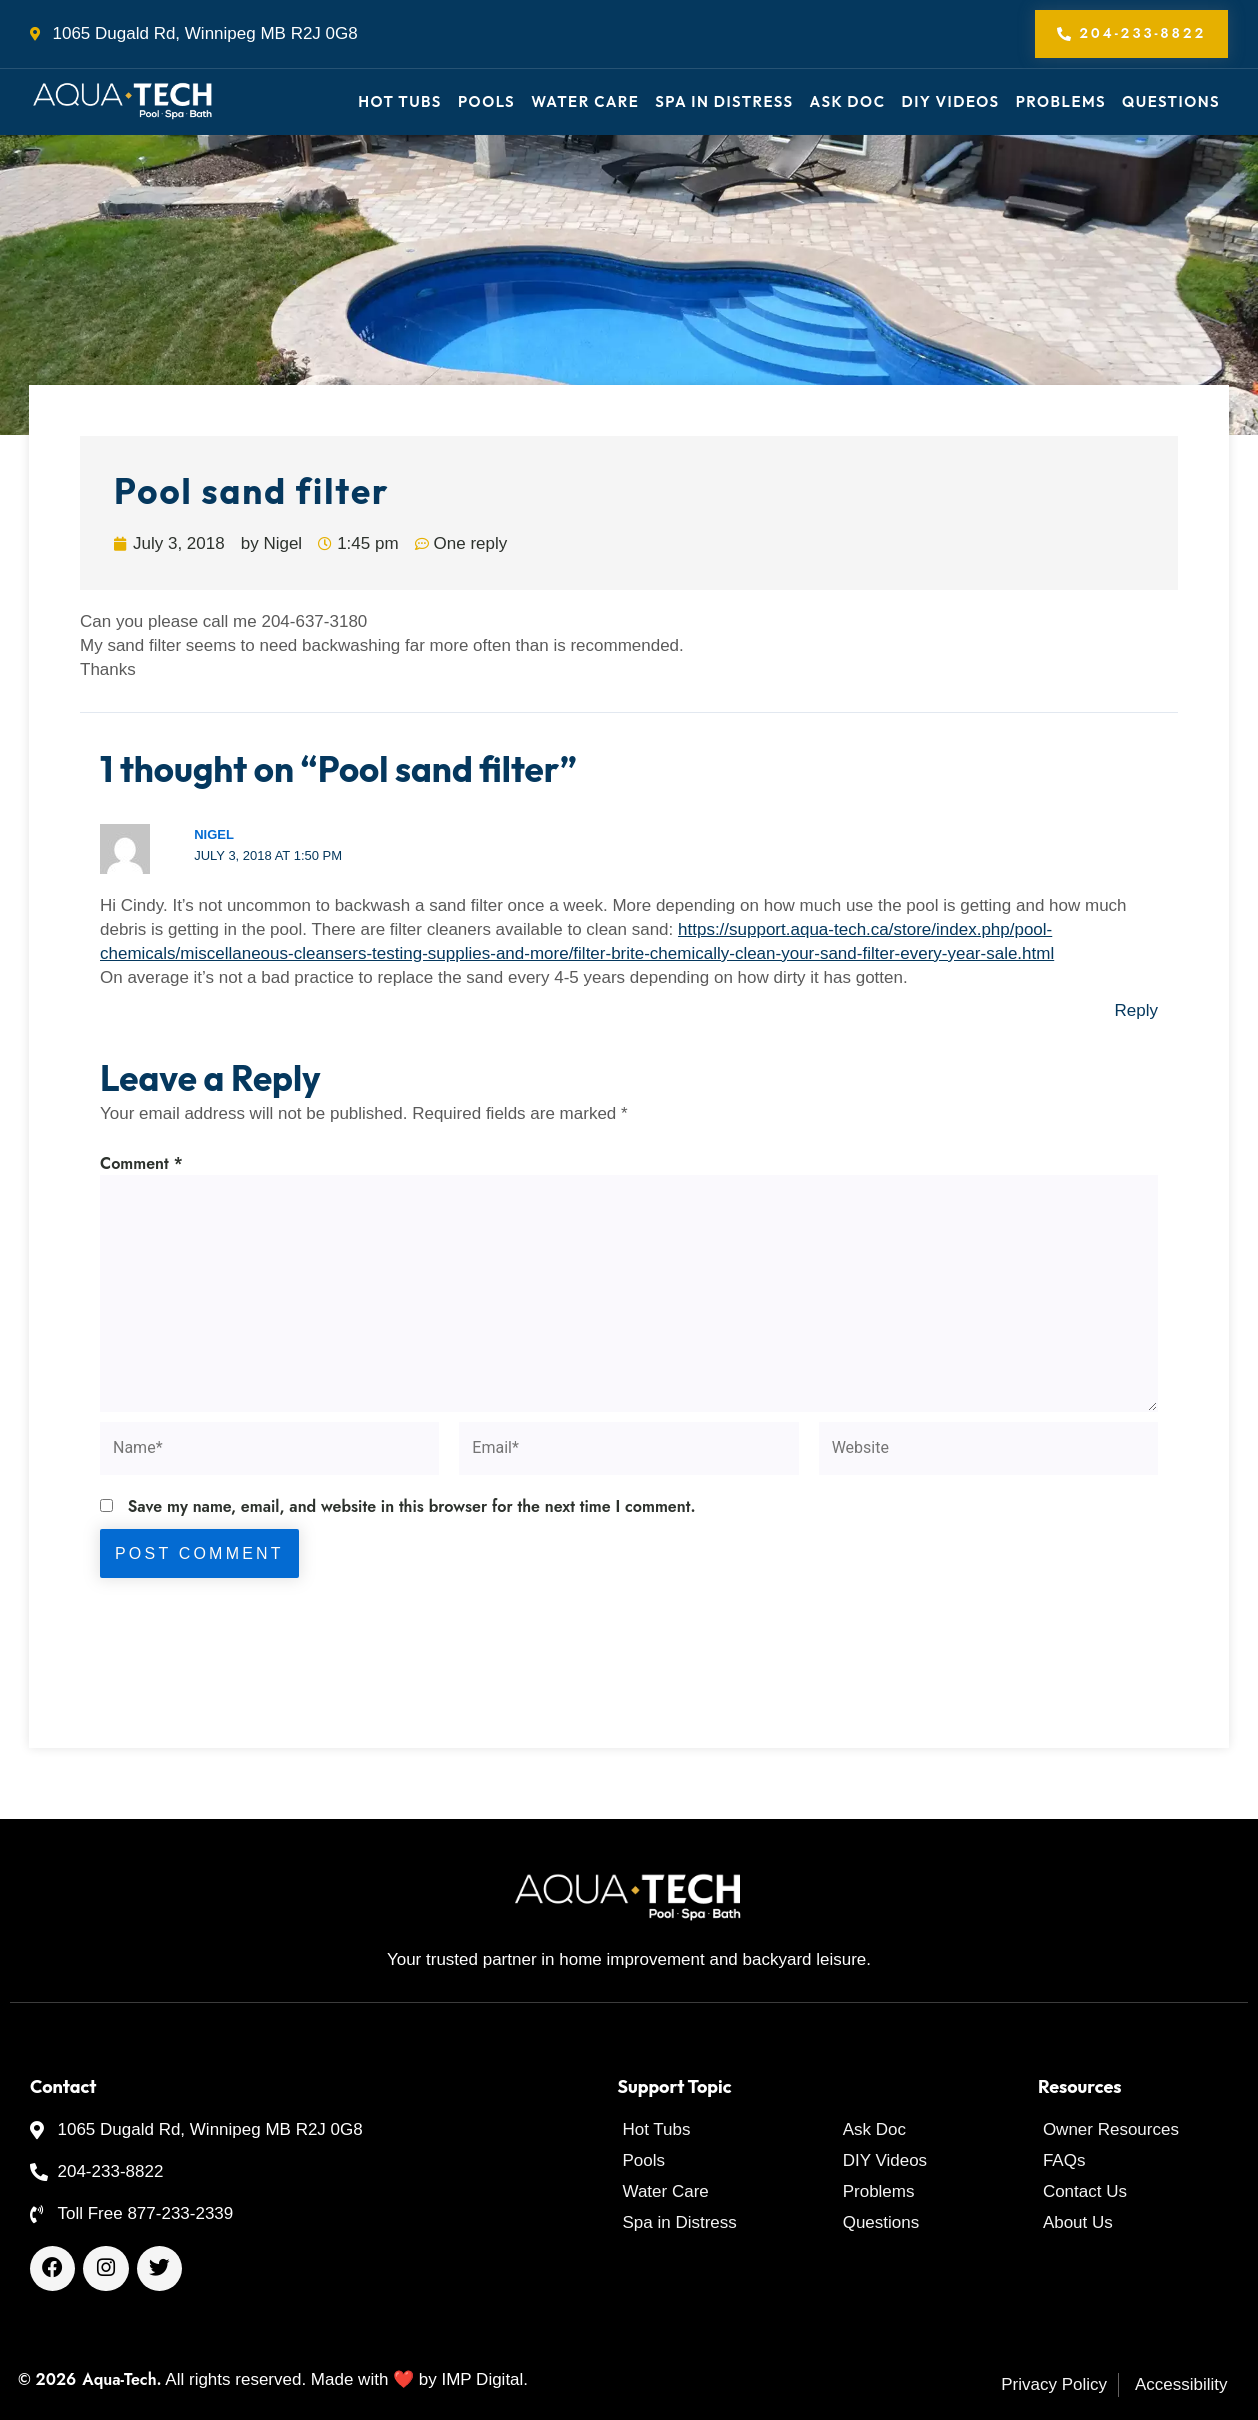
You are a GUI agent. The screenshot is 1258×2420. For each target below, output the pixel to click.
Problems (1061, 101)
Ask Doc (848, 101)
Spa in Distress (724, 101)
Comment (141, 1163)
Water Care (585, 101)
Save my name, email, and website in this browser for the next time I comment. (412, 1506)
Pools (486, 101)
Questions (1171, 101)
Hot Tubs (400, 101)
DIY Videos (950, 101)
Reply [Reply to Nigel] (1136, 1011)
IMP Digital (482, 2379)
